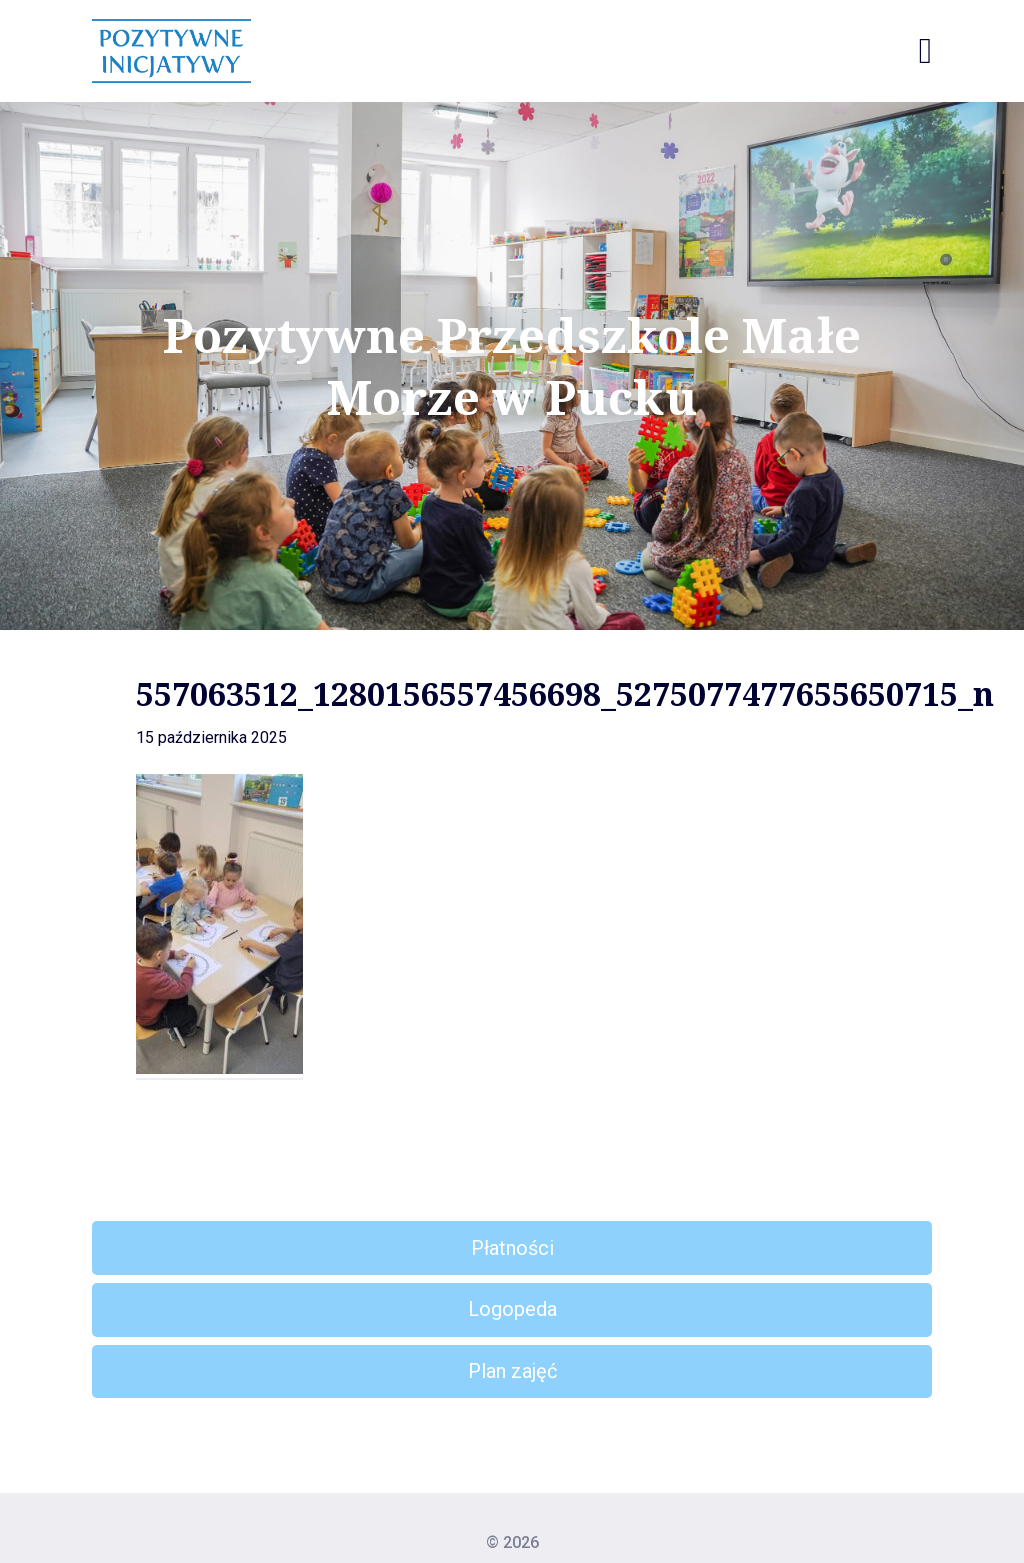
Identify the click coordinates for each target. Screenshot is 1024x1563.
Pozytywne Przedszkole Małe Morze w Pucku (512, 366)
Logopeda (512, 1309)
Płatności (512, 1248)
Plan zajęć (512, 1371)
